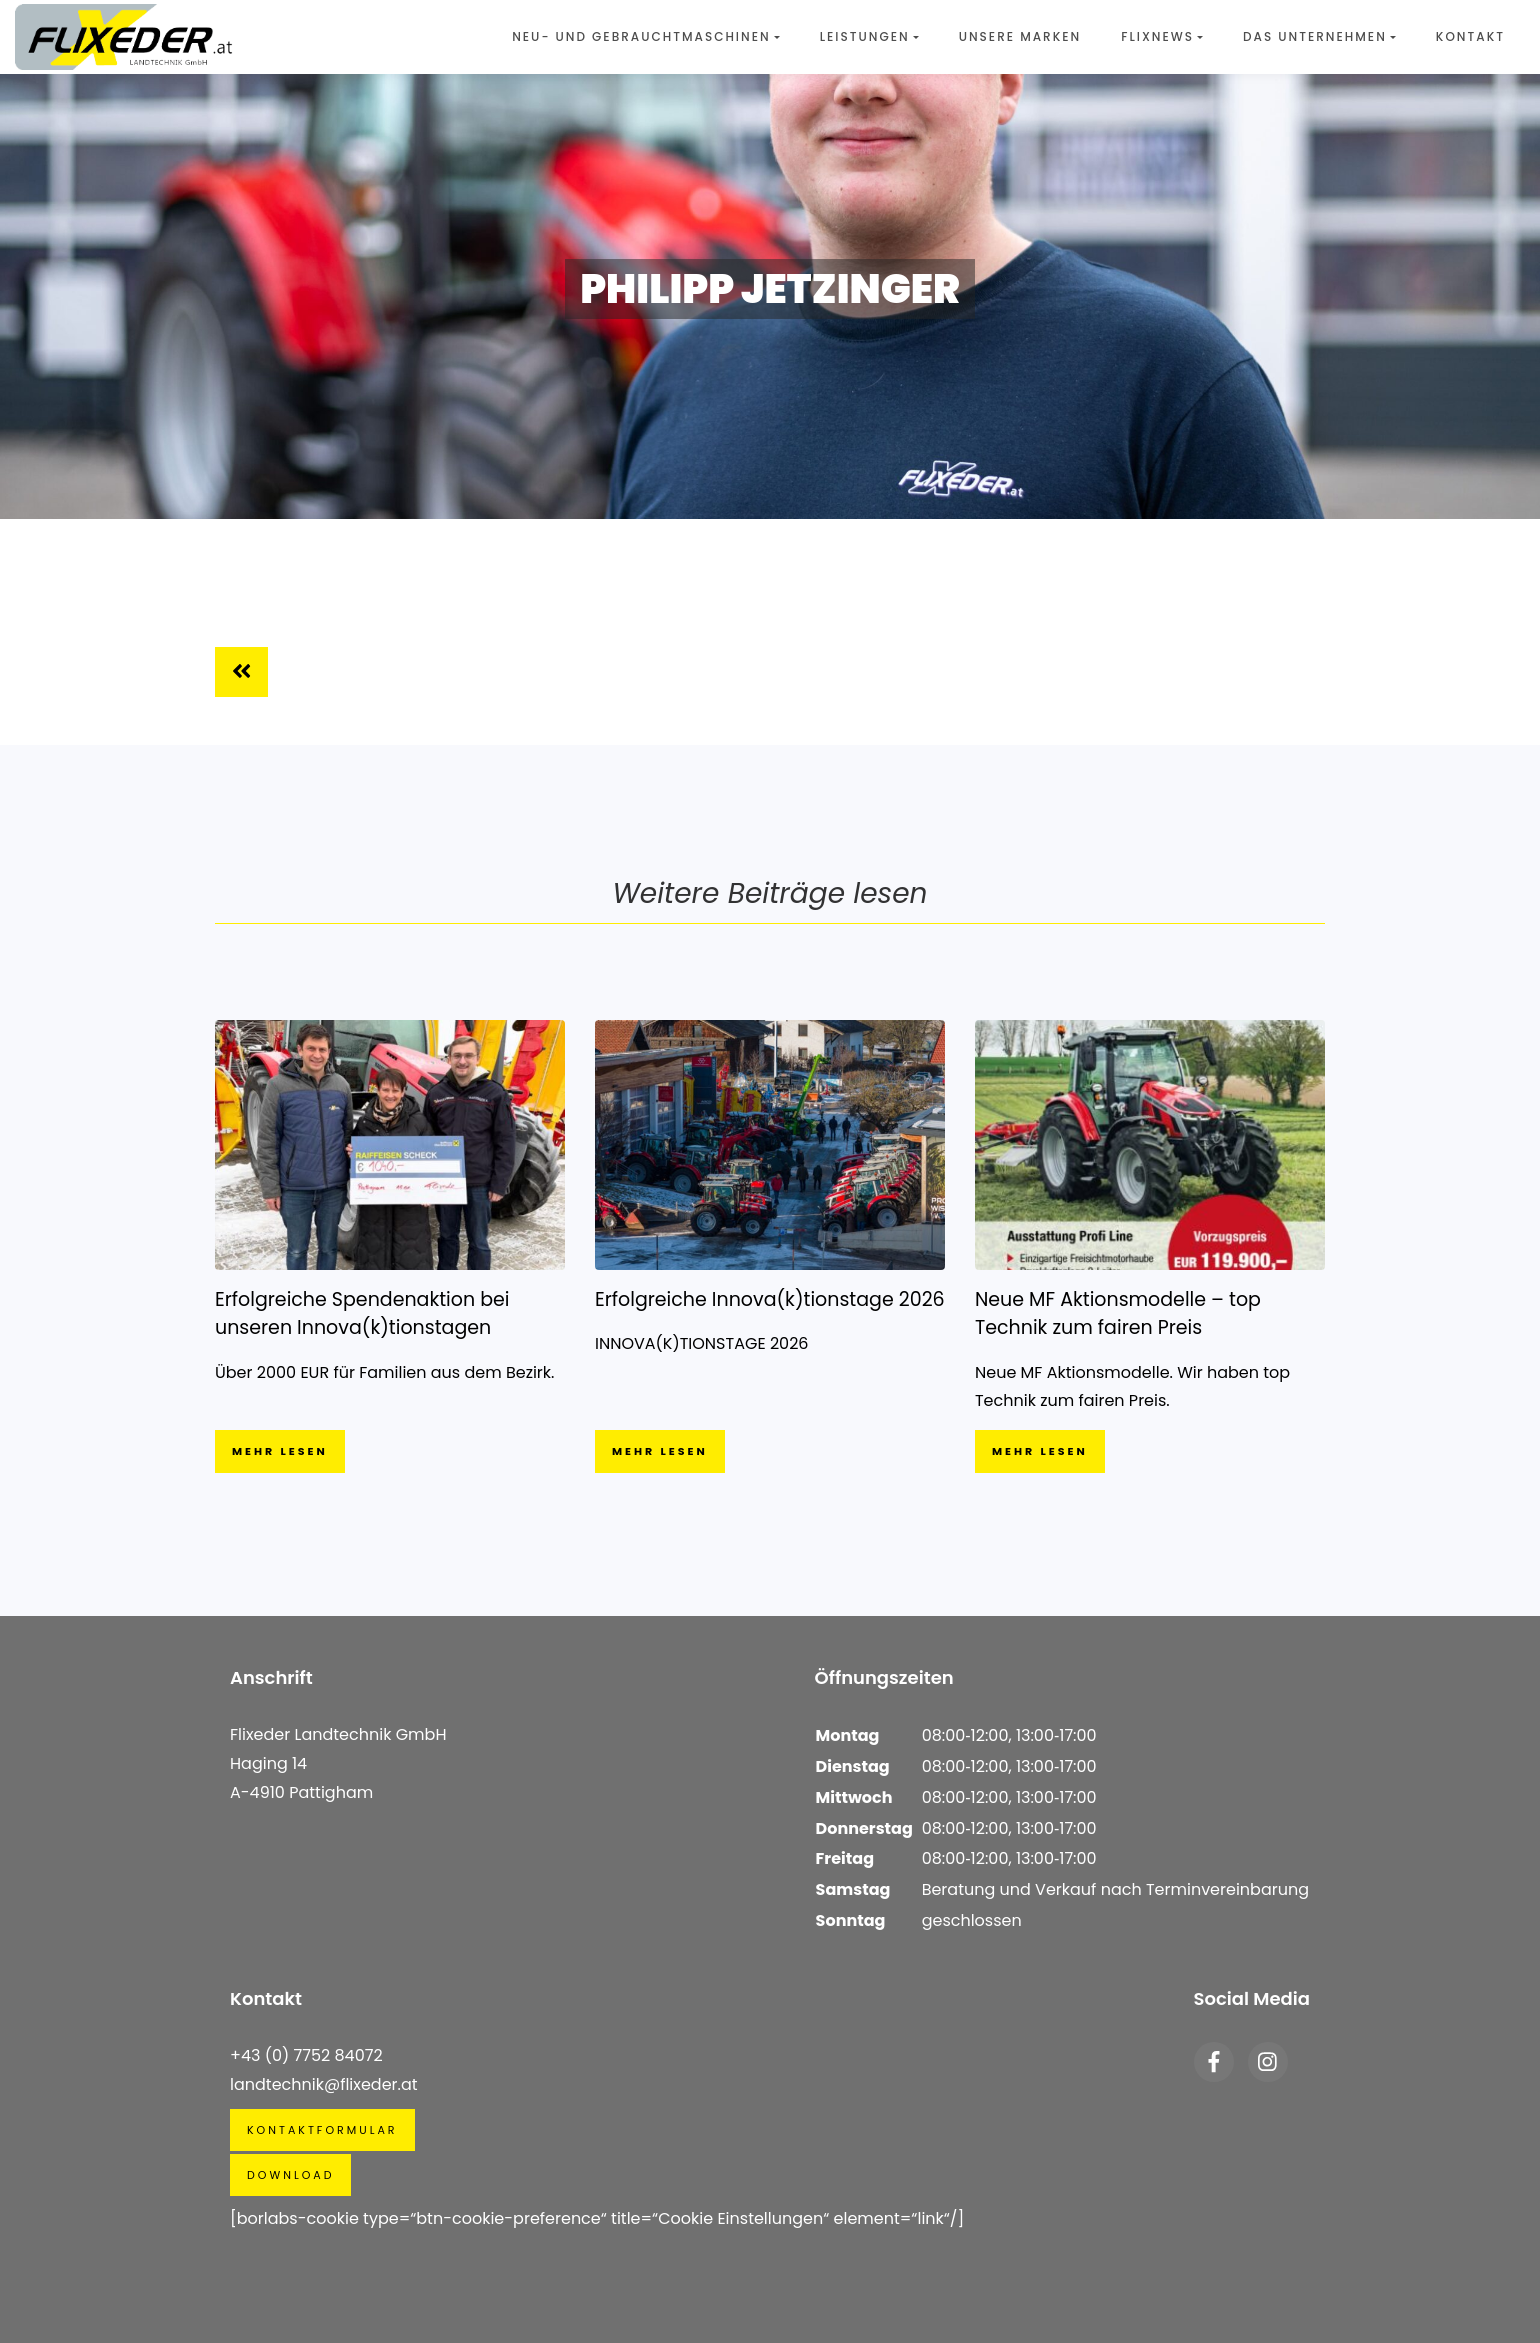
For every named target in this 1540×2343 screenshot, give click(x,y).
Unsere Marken (1020, 36)
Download (290, 2175)
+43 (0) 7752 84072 (306, 2055)
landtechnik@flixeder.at (324, 2084)
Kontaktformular (322, 2130)
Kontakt (1470, 36)
